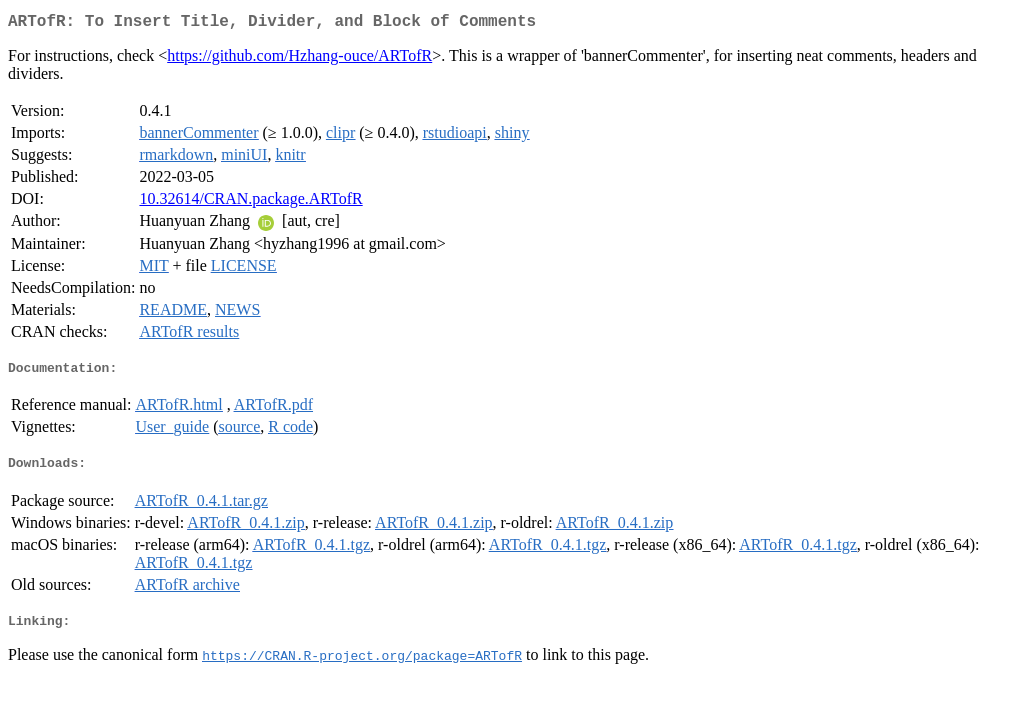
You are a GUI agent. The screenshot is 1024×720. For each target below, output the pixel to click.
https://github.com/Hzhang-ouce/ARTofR (299, 59)
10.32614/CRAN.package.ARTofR (250, 202)
